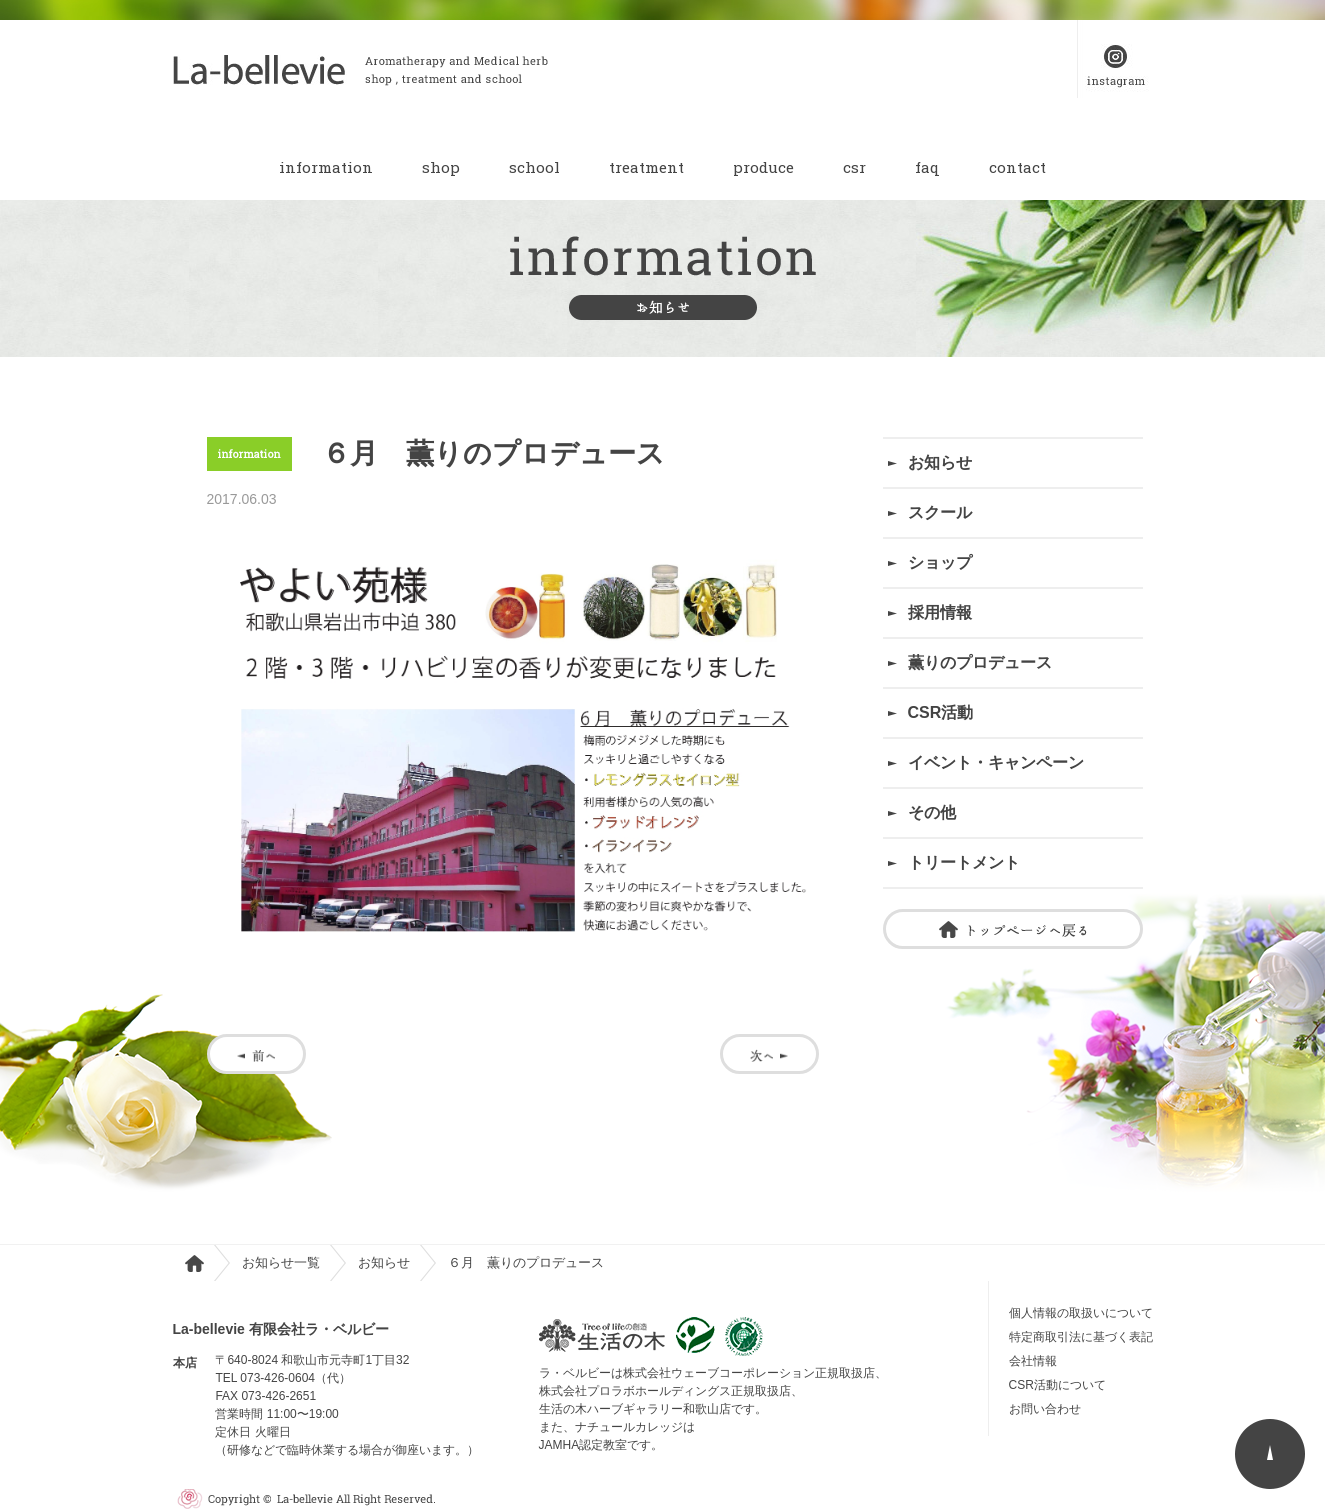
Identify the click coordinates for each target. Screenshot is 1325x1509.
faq (927, 167)
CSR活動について (1057, 1385)
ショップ (940, 562)
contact (1017, 167)
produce (763, 167)
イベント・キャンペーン (996, 762)
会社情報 (1033, 1361)
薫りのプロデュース (980, 662)
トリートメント (964, 862)
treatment (646, 167)
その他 (932, 812)
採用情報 (940, 612)
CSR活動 (941, 712)
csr (854, 167)
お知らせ (940, 462)
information (326, 167)
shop (441, 167)
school (534, 167)
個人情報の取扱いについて (1081, 1313)
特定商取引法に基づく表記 (1081, 1337)
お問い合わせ (1051, 1409)
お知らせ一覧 (281, 1262)
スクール (940, 512)
